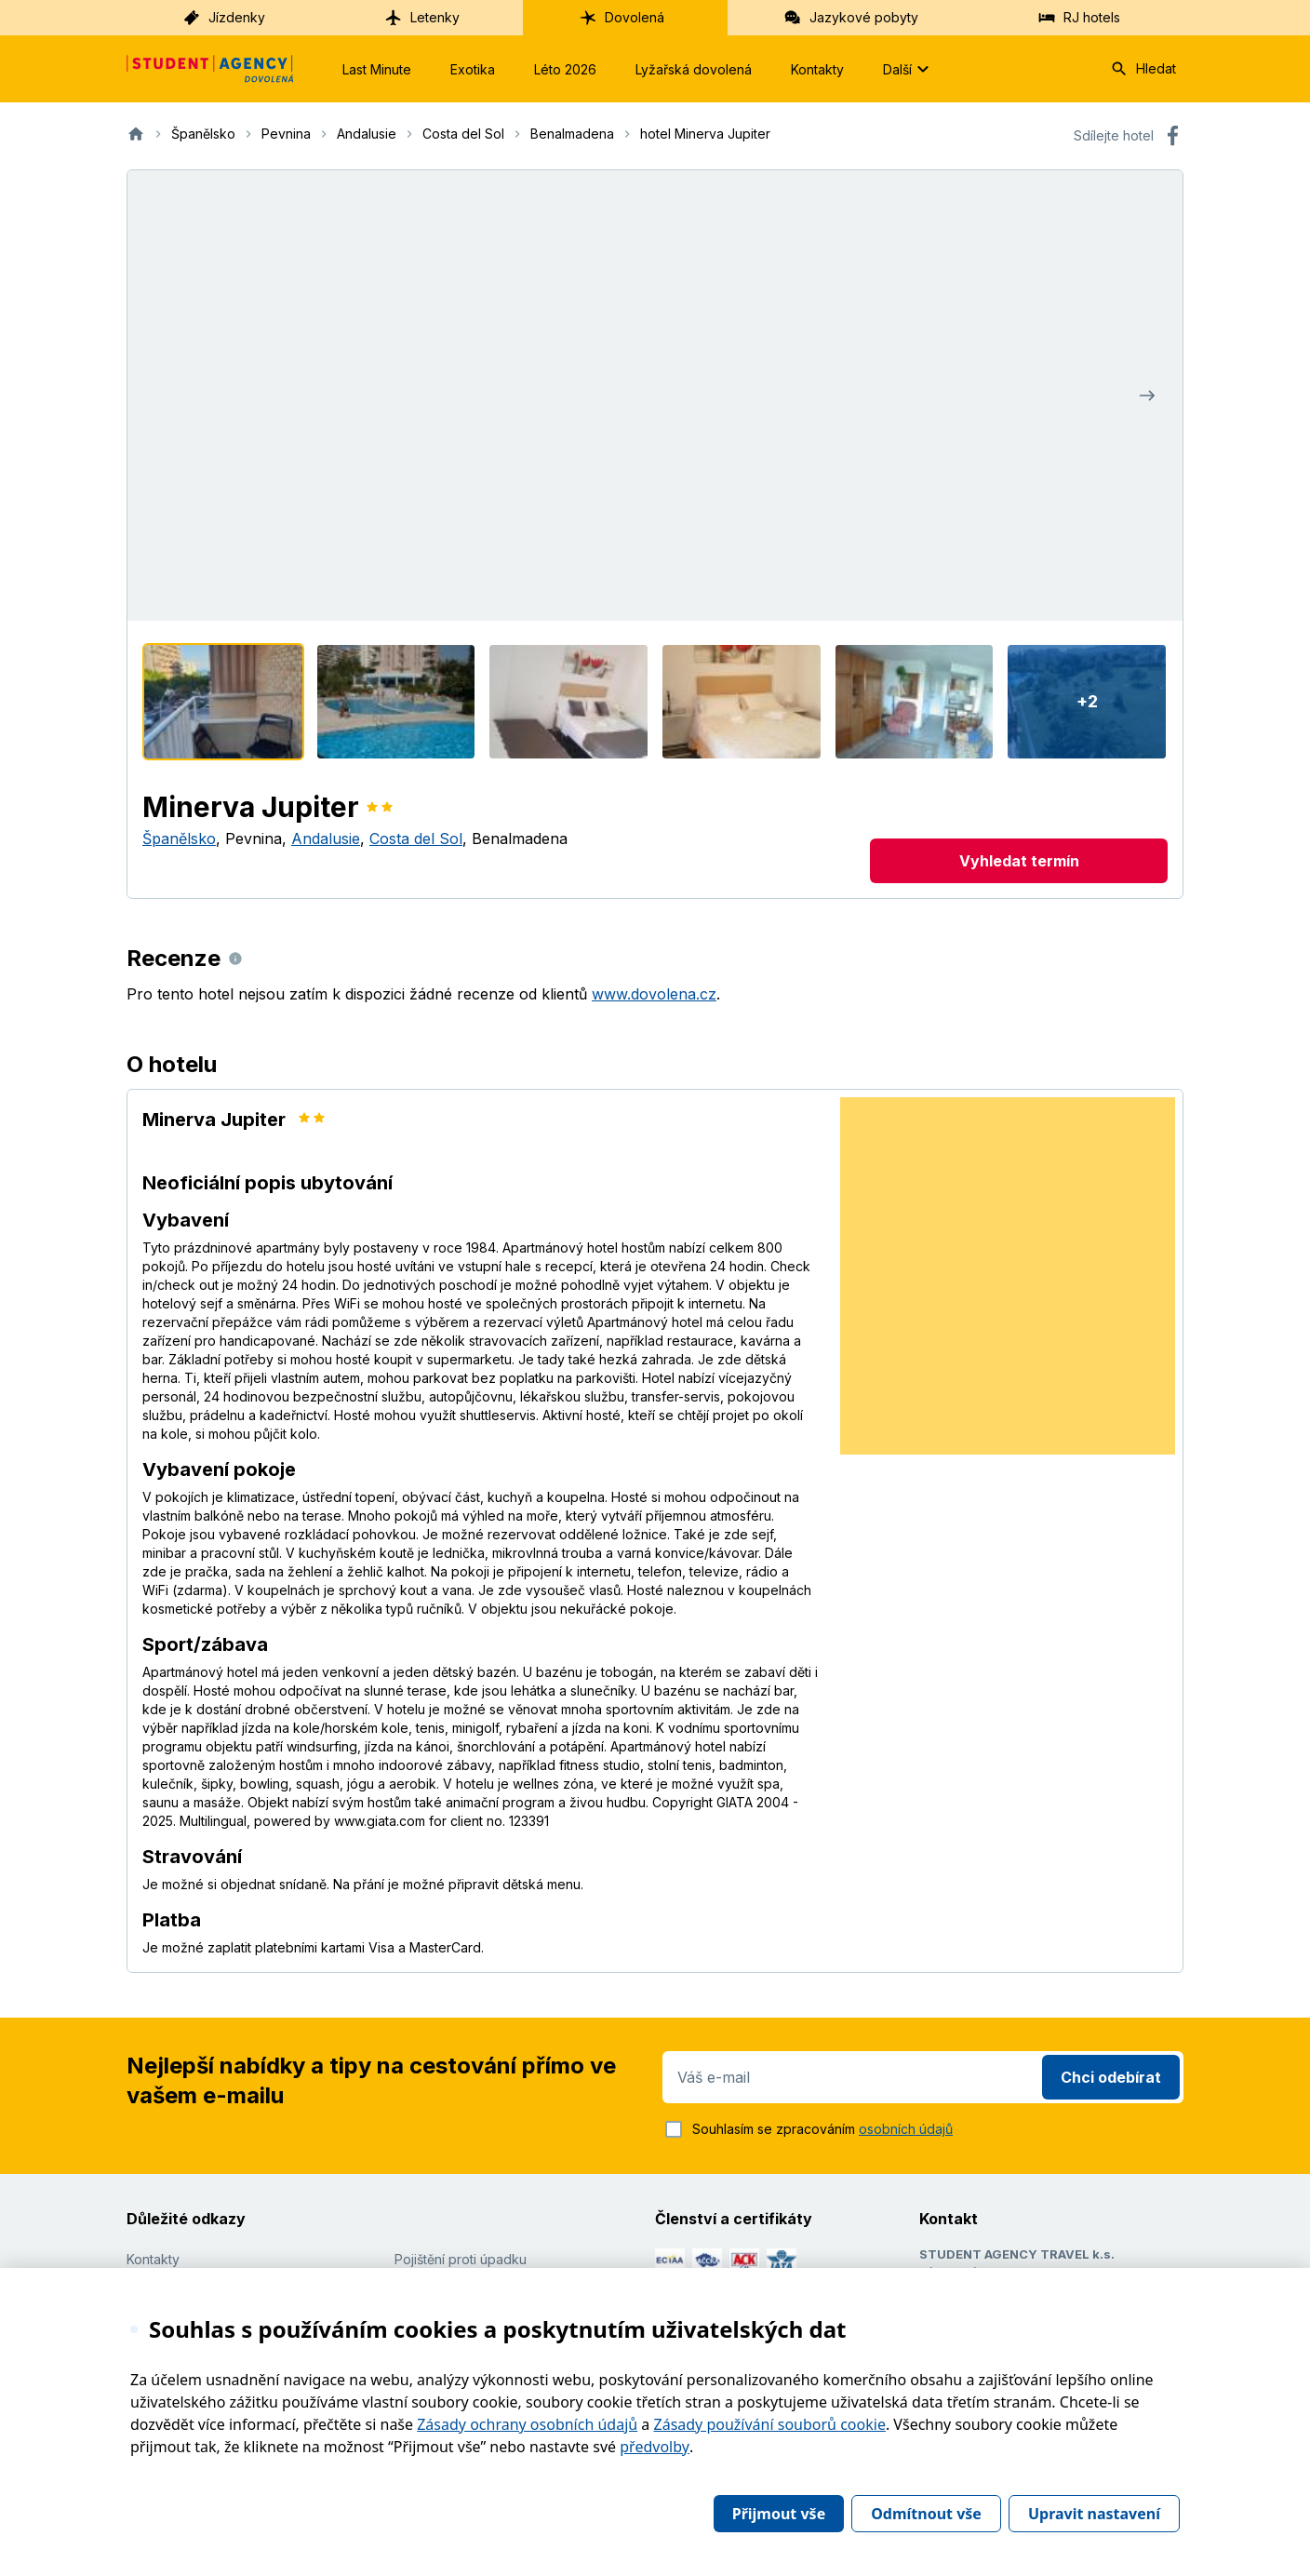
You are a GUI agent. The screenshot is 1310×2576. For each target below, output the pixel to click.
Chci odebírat (1111, 2077)
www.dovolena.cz (654, 994)
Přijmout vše (778, 2513)
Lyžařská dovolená (693, 69)
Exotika (472, 69)
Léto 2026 (565, 69)
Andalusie (325, 838)
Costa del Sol (415, 838)
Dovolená (621, 17)
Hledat (1143, 69)
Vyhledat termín (1019, 861)
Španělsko (179, 838)
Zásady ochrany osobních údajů (527, 2424)
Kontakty (817, 69)
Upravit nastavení (1094, 2513)
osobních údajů (906, 2129)
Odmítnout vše (926, 2513)
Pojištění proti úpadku (460, 2259)
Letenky (422, 17)
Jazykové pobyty (850, 17)
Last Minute (376, 69)
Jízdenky (223, 17)
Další (908, 69)
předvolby (654, 2446)
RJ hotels (1078, 17)
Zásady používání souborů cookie (770, 2424)
